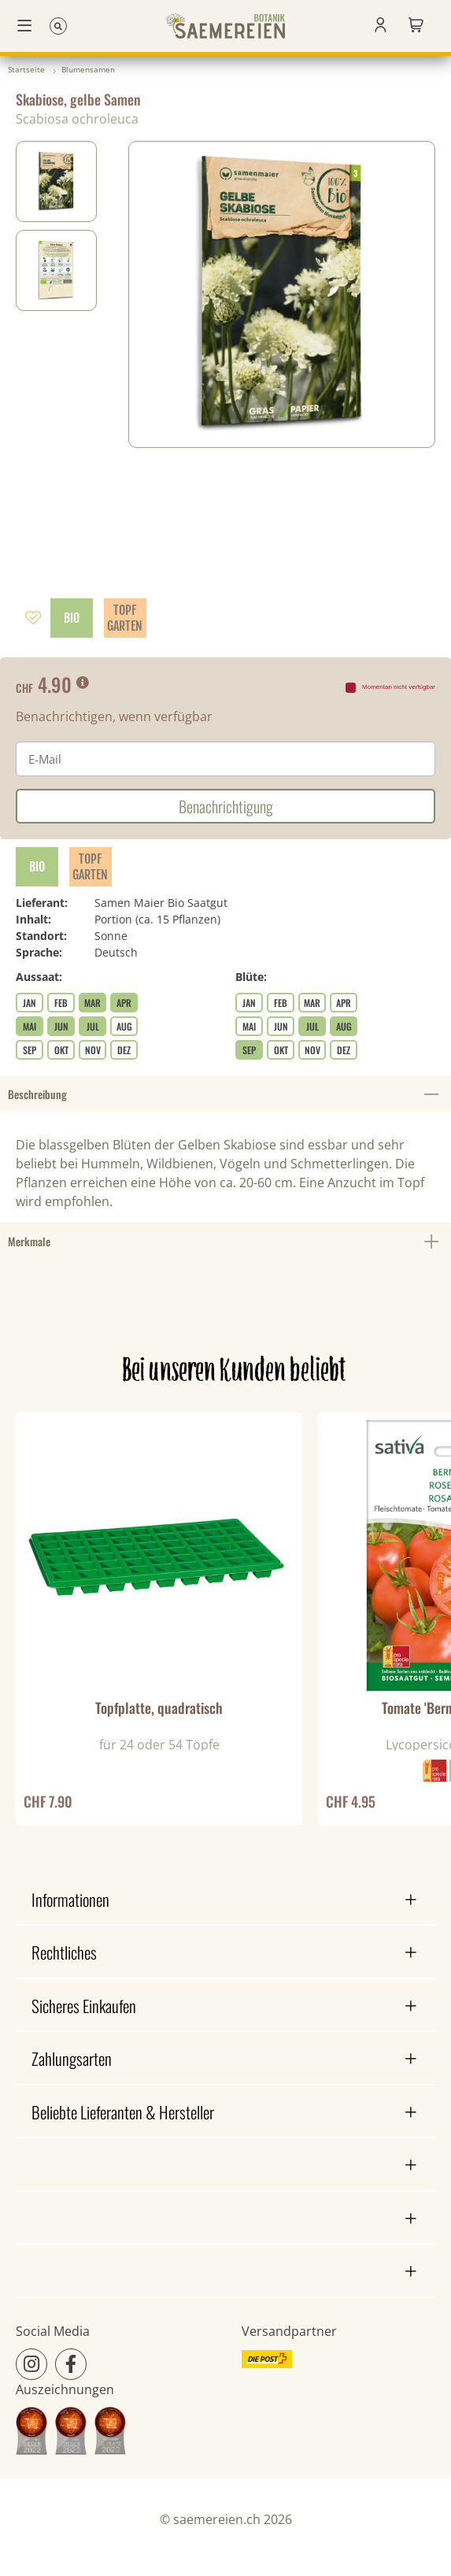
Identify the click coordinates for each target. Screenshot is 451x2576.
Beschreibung (225, 1094)
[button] (380, 26)
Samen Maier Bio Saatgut (160, 902)
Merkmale (225, 1242)
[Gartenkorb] (416, 26)
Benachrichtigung (226, 806)
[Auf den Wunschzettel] (33, 618)
